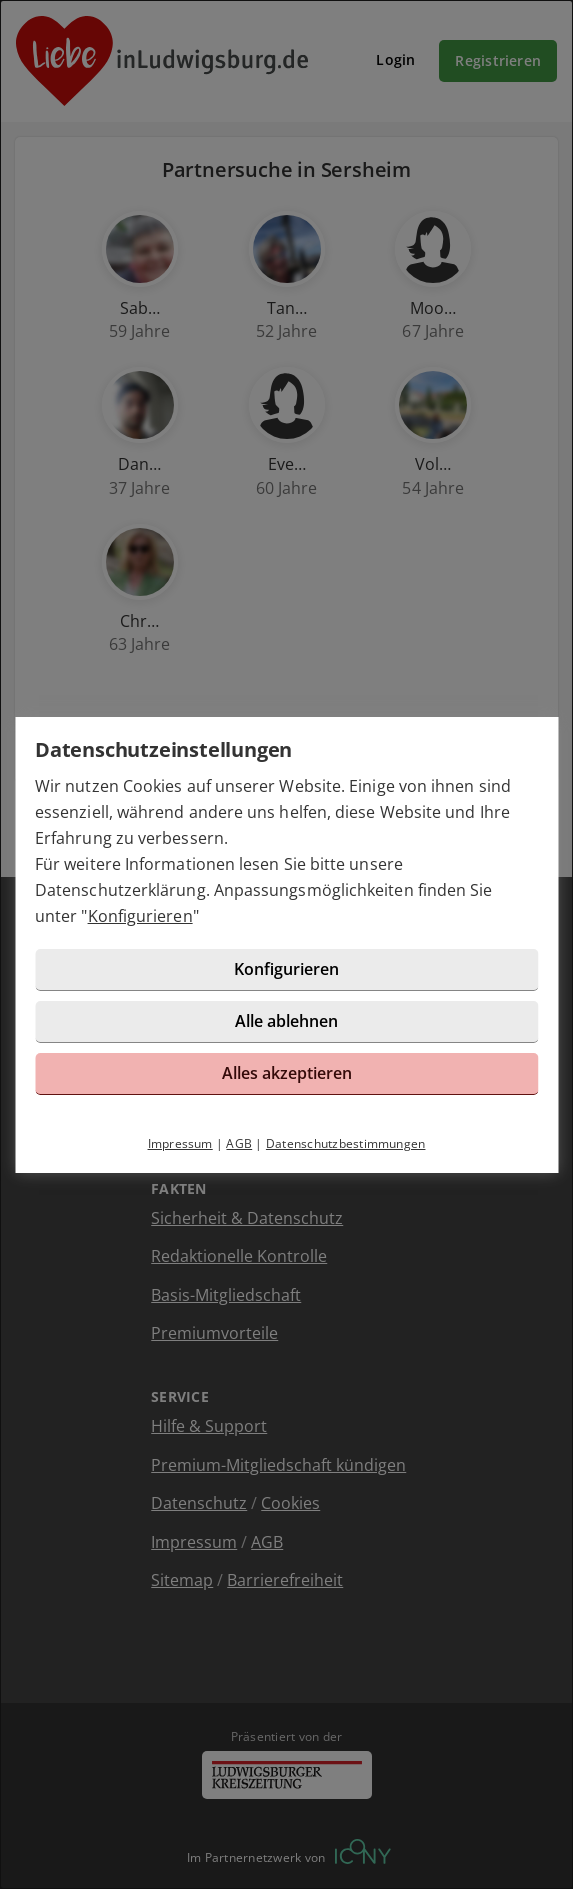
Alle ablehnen (286, 1021)
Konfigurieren (140, 916)
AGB (239, 1143)
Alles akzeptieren (287, 1073)
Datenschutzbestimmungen (346, 1143)
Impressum (180, 1143)
